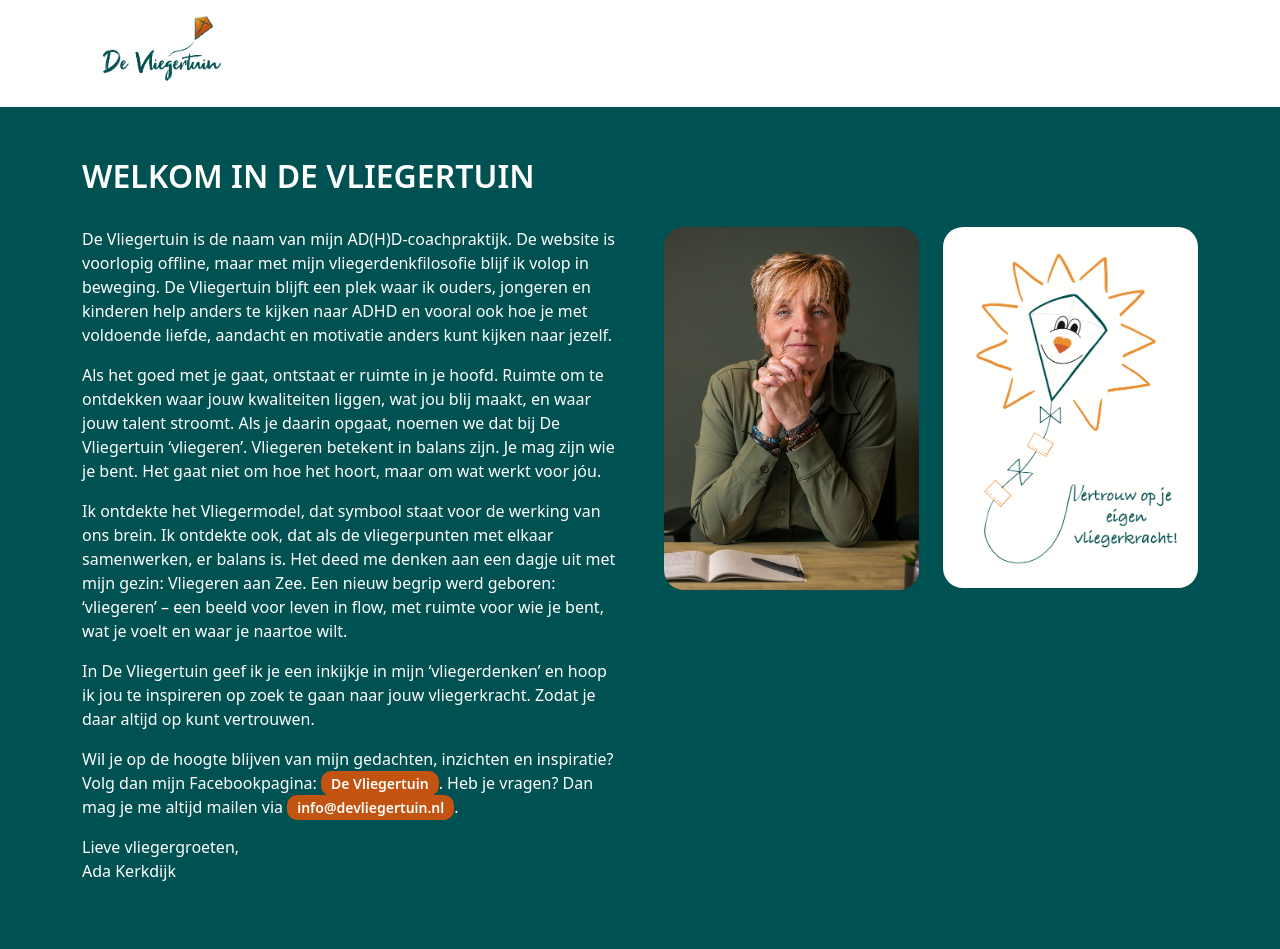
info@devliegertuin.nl (370, 807)
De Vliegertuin (380, 783)
